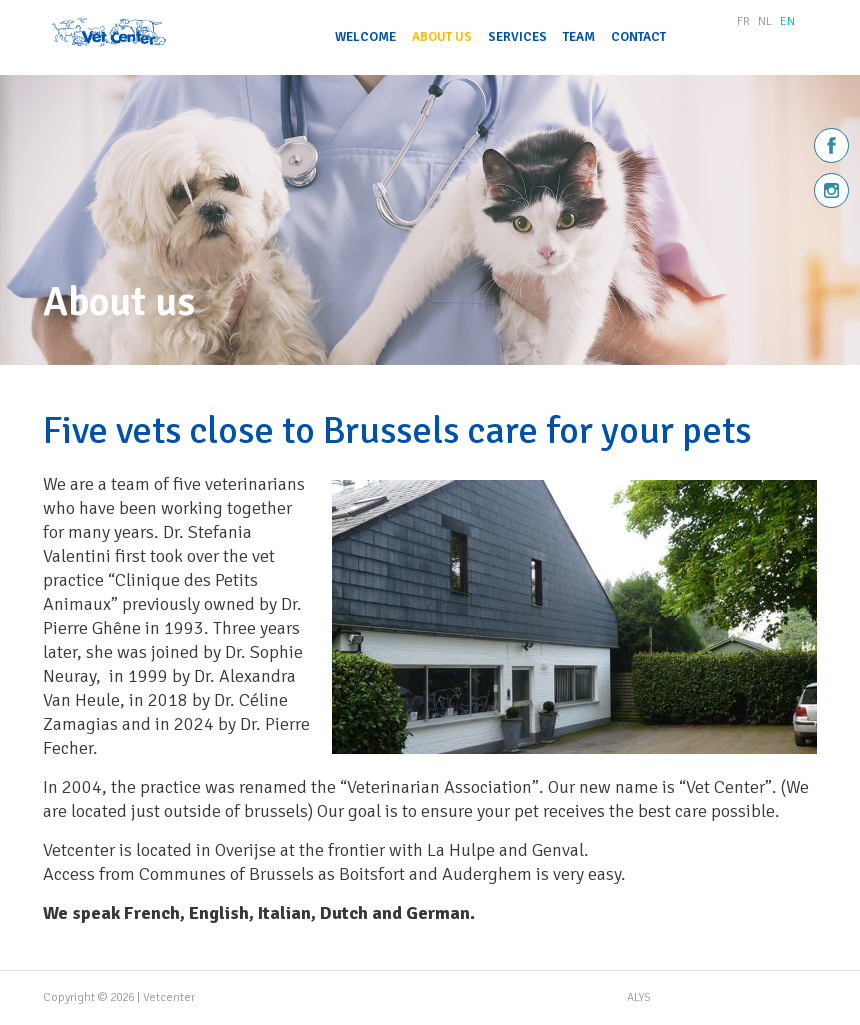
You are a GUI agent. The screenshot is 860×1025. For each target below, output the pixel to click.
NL (765, 21)
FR (743, 21)
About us (442, 37)
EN (787, 21)
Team (579, 37)
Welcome (365, 37)
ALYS (639, 997)
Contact (638, 37)
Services (517, 37)
